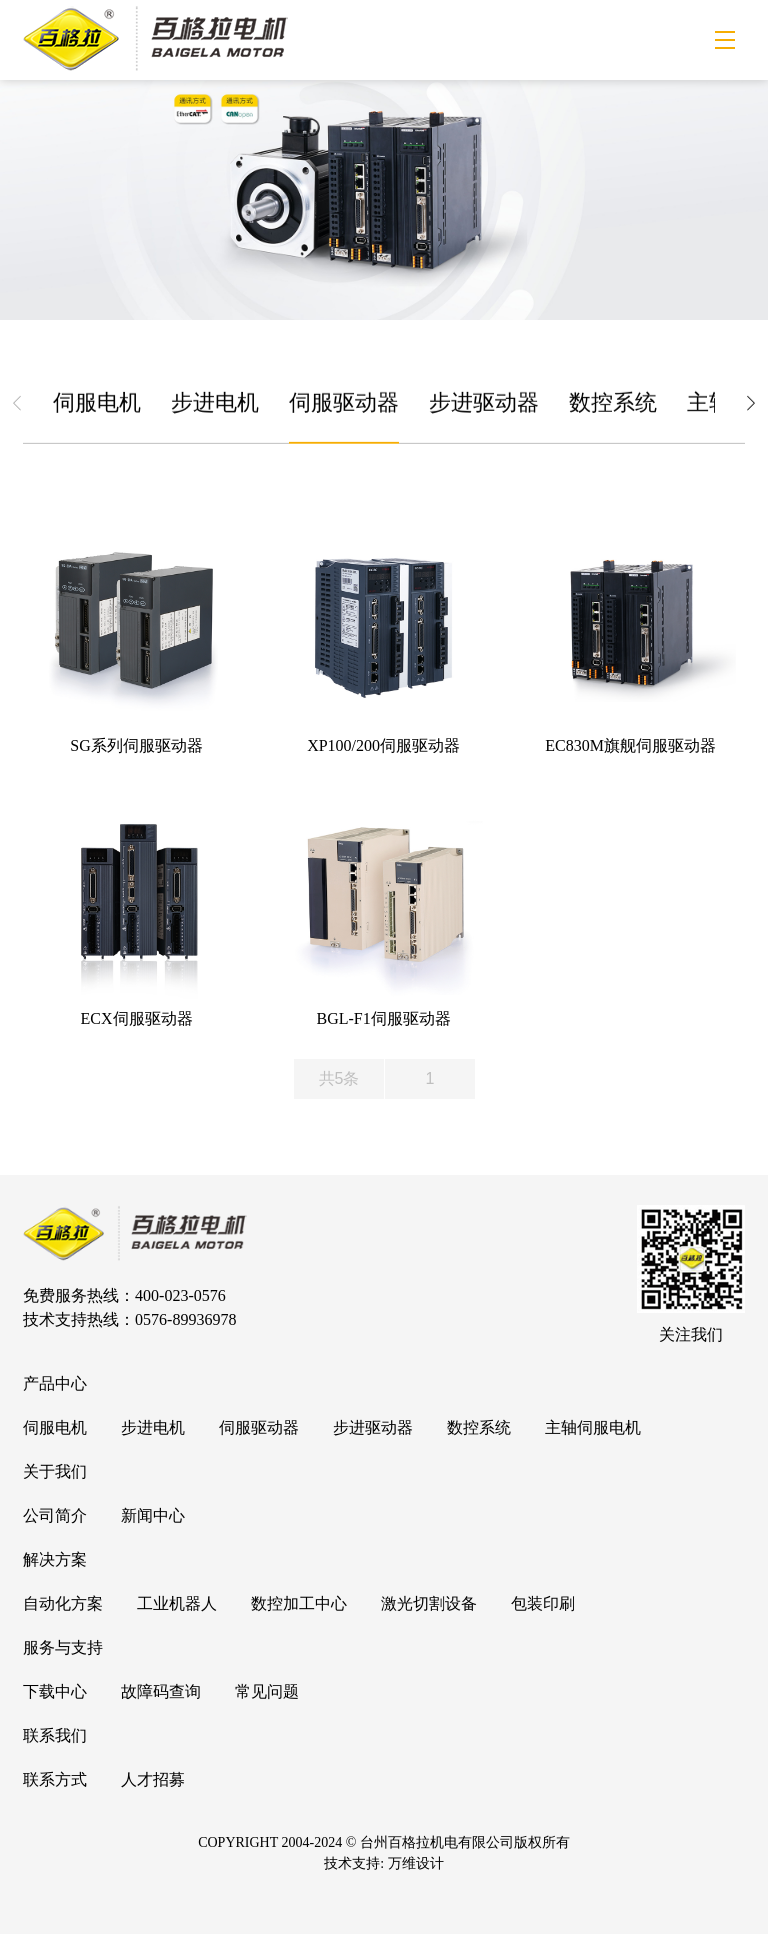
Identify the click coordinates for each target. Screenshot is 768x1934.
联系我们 (55, 1735)
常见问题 (267, 1691)
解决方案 (55, 1559)
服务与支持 (63, 1647)
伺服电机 (97, 405)
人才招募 (153, 1779)
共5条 (339, 1078)
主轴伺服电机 (593, 1427)
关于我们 (55, 1471)
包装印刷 (543, 1603)
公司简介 (55, 1515)
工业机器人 (177, 1603)
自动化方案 (63, 1603)
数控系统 (613, 405)
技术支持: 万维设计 (383, 1863)
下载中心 (55, 1691)
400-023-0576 (180, 1295)
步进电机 (215, 405)
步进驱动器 (484, 405)
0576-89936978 (185, 1319)
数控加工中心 (299, 1603)
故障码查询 (161, 1691)
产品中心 (55, 1383)
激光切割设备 (429, 1603)
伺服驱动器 (344, 405)
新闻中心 (153, 1515)
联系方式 (55, 1779)
